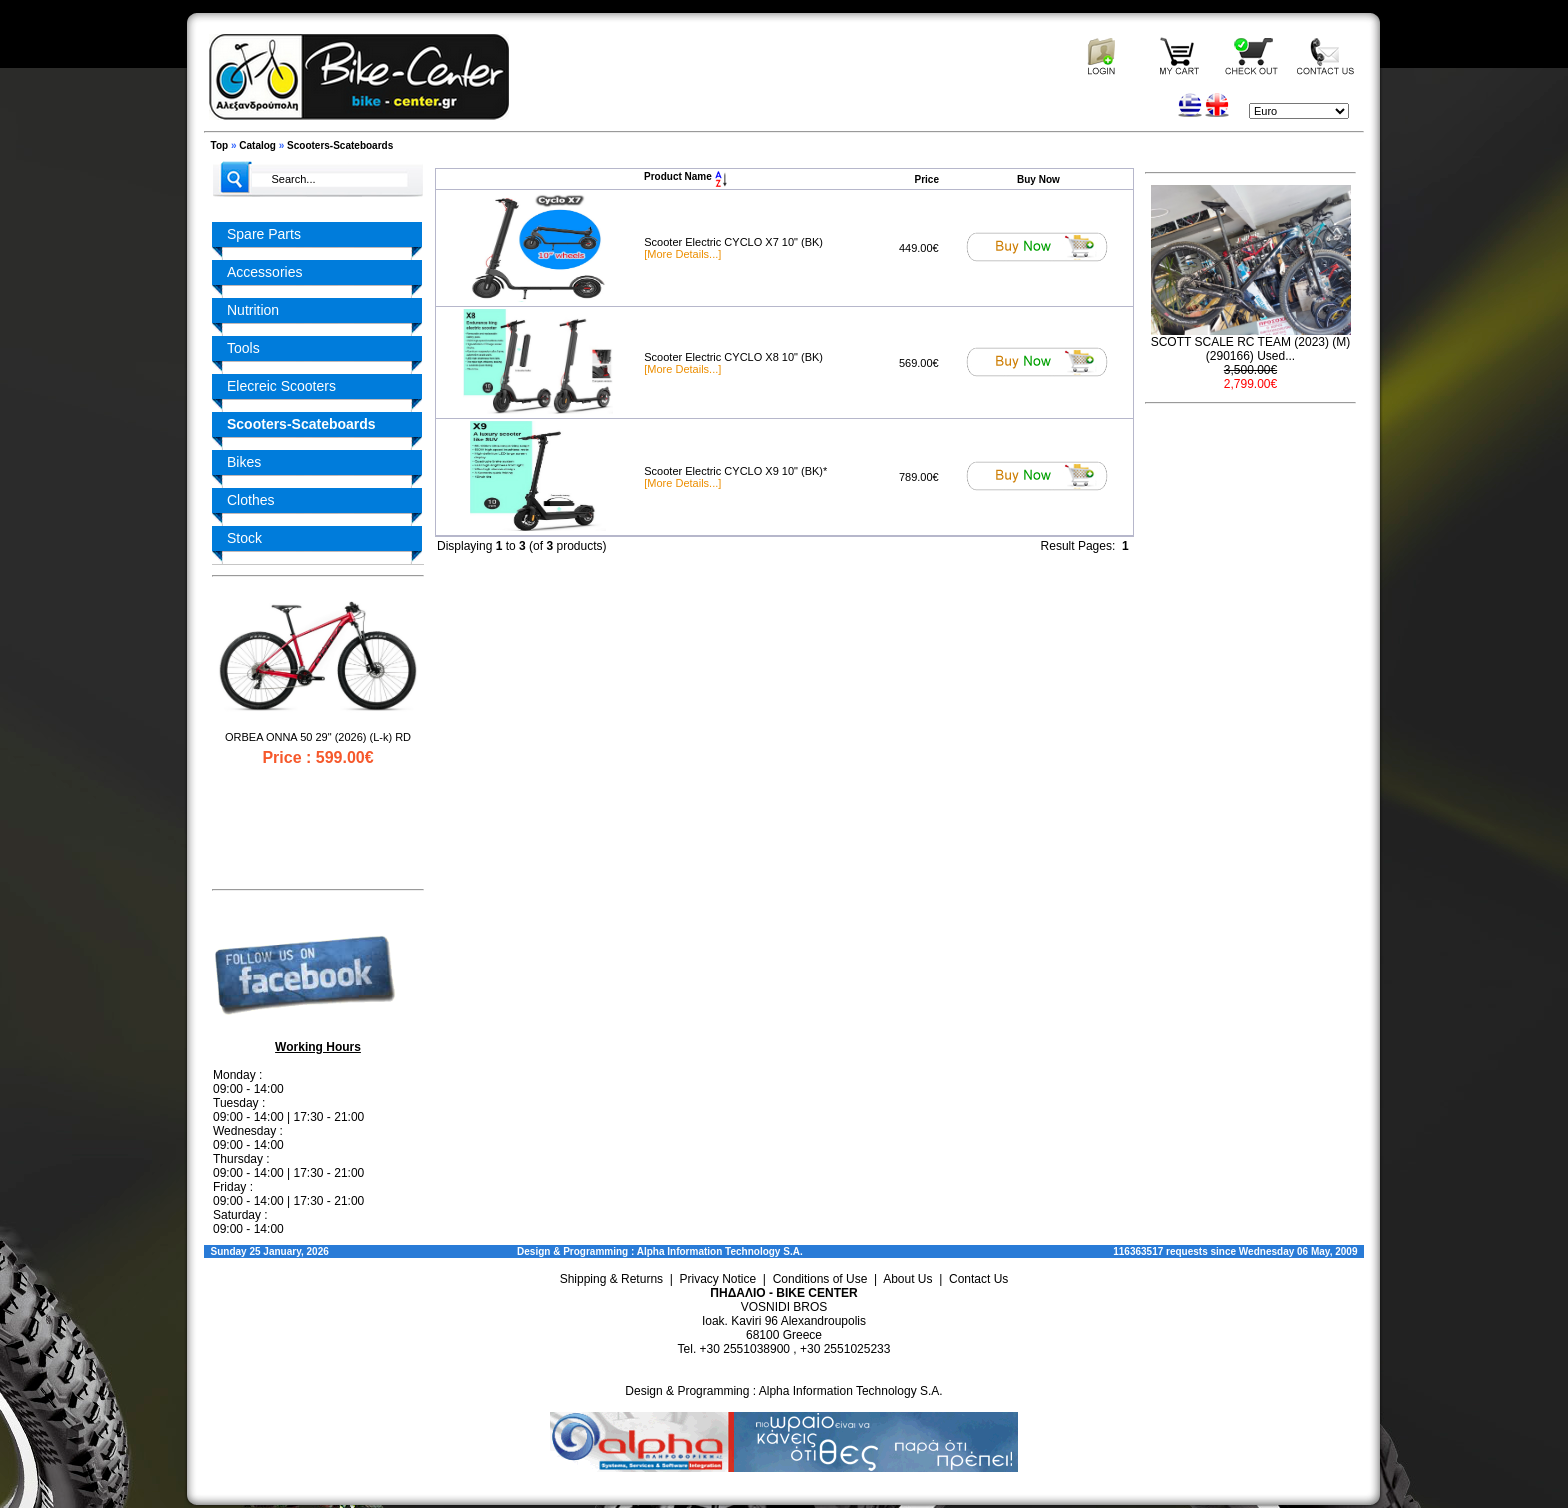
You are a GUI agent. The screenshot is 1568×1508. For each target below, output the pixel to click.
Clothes (250, 500)
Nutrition (253, 310)
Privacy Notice (718, 1279)
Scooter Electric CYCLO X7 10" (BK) (733, 242)
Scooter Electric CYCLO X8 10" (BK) (733, 357)
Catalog (257, 145)
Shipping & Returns (611, 1279)
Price (927, 179)
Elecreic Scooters (281, 386)
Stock (244, 538)
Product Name (685, 176)
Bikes (244, 462)
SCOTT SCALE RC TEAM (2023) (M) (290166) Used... (1251, 349)
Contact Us (978, 1279)
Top (220, 145)
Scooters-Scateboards (340, 145)
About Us (907, 1279)
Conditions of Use (820, 1279)
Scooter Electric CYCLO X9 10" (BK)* (735, 471)
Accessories (264, 272)
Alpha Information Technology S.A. (720, 1251)
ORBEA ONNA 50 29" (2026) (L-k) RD (318, 737)
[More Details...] (682, 254)
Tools (243, 348)
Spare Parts (264, 234)
